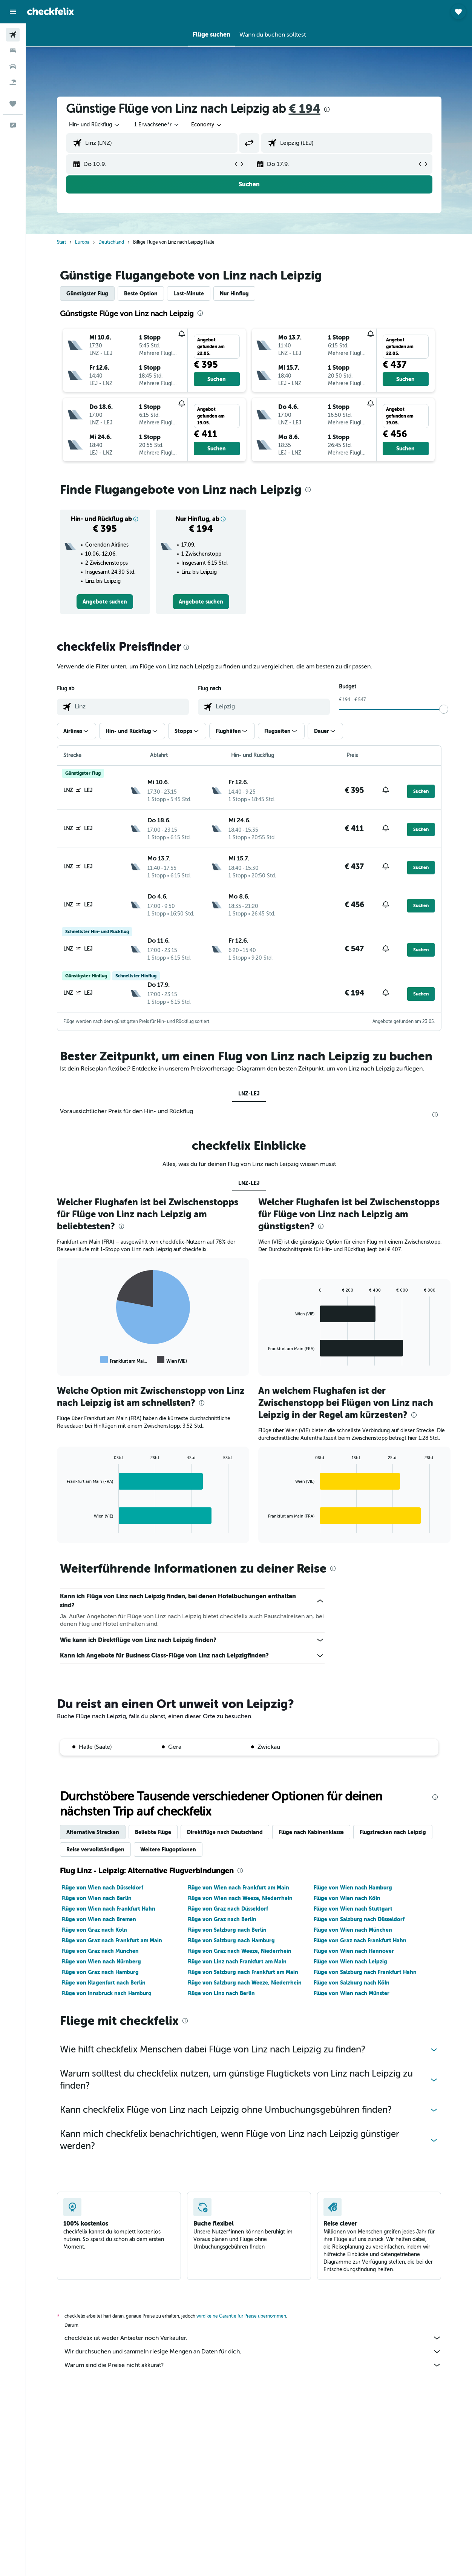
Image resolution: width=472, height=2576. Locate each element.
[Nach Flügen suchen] (13, 34)
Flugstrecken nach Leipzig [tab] (393, 1832)
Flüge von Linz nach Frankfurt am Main (237, 1961)
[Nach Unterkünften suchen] (13, 50)
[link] (105, 601)
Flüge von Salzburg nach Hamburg (231, 1940)
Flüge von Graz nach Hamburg (100, 1972)
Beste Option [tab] (141, 293)
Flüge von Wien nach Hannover (354, 1951)
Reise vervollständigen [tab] (95, 1849)
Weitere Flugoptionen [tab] (168, 1849)
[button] (13, 11)
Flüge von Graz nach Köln (94, 1930)
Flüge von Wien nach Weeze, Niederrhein (240, 1898)
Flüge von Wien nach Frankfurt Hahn (108, 1909)
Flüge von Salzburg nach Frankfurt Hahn (365, 1972)
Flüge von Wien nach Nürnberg (101, 1961)
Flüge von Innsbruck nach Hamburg (106, 1993)
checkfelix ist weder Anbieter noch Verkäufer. (252, 2338)
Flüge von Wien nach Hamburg (353, 1888)
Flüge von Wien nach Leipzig (350, 1961)
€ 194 (304, 109)
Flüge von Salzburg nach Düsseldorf (359, 1919)
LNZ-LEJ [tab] (249, 1094)
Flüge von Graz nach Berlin (221, 1919)
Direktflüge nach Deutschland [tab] (225, 1832)
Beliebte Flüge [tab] (153, 1832)
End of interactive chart (264, 1359)
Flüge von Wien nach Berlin (96, 1898)
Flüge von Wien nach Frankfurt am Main (238, 1888)
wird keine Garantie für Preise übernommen (241, 2316)
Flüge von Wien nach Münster (351, 1993)
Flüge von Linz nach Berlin (221, 1993)
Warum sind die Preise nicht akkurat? (252, 2365)
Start (61, 242)
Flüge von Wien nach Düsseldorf (102, 1888)
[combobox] (206, 125)
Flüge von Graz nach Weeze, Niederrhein (239, 1951)
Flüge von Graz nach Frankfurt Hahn (360, 1940)
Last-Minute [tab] (188, 293)
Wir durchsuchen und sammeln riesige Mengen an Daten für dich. (252, 2351)
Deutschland (111, 242)
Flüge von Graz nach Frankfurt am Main (111, 1940)
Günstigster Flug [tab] (87, 293)
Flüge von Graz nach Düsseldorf (227, 1909)
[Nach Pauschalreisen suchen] (13, 82)
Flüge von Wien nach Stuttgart (353, 1909)
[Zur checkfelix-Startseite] (50, 11)
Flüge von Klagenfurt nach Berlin (103, 1983)
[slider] (443, 709)
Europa (82, 242)
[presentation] (326, 109)
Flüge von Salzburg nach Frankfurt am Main (242, 1972)
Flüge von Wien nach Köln (347, 1898)
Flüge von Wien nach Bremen (98, 1919)
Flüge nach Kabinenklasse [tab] (311, 1832)
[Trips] (13, 103)
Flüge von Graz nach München (100, 1951)
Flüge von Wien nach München (353, 1930)
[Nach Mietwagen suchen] (13, 66)
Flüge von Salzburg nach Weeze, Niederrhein (244, 1983)
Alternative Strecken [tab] (92, 1832)
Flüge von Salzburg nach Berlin (227, 1930)
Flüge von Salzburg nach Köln (351, 1983)
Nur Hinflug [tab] (234, 293)
